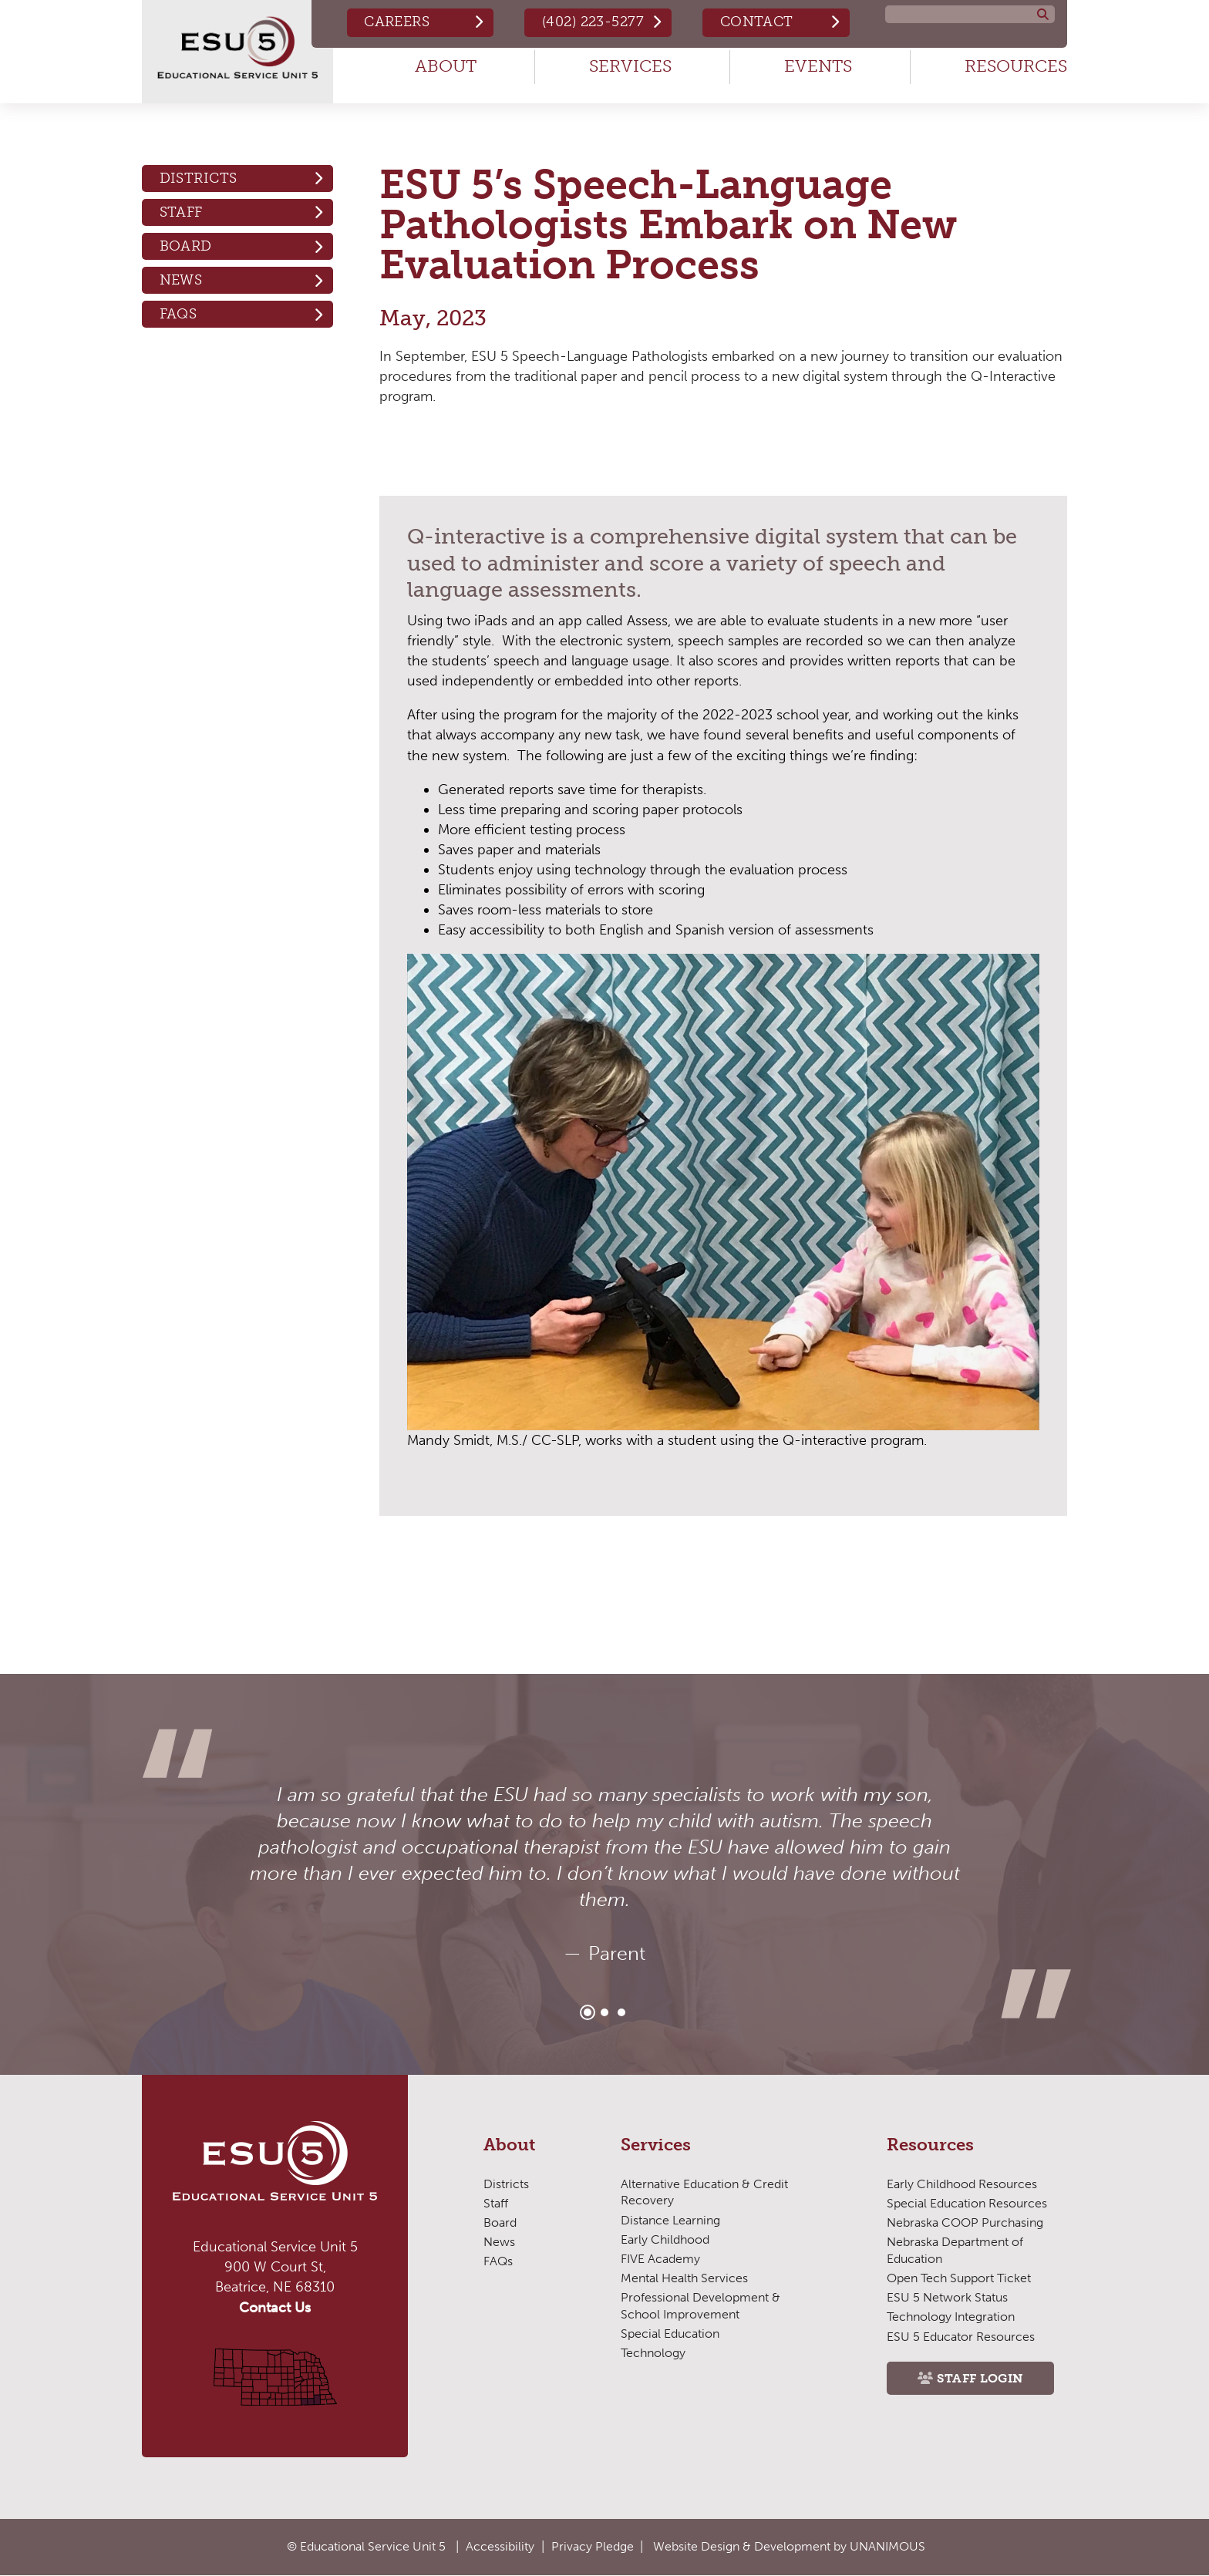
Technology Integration (951, 2316)
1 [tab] (587, 2012)
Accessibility (500, 2546)
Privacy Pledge (592, 2546)
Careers (396, 21)
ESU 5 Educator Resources (961, 2336)
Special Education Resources (967, 2203)
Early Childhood (665, 2239)
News (181, 279)
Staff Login (980, 2378)
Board (186, 245)
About (446, 66)
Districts (198, 178)
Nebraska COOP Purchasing (965, 2222)
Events (818, 66)
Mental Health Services (684, 2278)
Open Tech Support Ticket (959, 2278)
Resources (1016, 66)
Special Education (670, 2333)
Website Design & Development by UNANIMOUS (789, 2546)
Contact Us (275, 2307)
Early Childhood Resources (962, 2184)
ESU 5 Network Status (947, 2297)
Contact (756, 21)
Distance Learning (670, 2220)
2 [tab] (604, 2012)
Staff (181, 212)
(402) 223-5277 (593, 21)
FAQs (178, 313)
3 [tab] (621, 2012)
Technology (653, 2352)
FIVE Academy (660, 2258)
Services (630, 66)
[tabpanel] (604, 1874)
